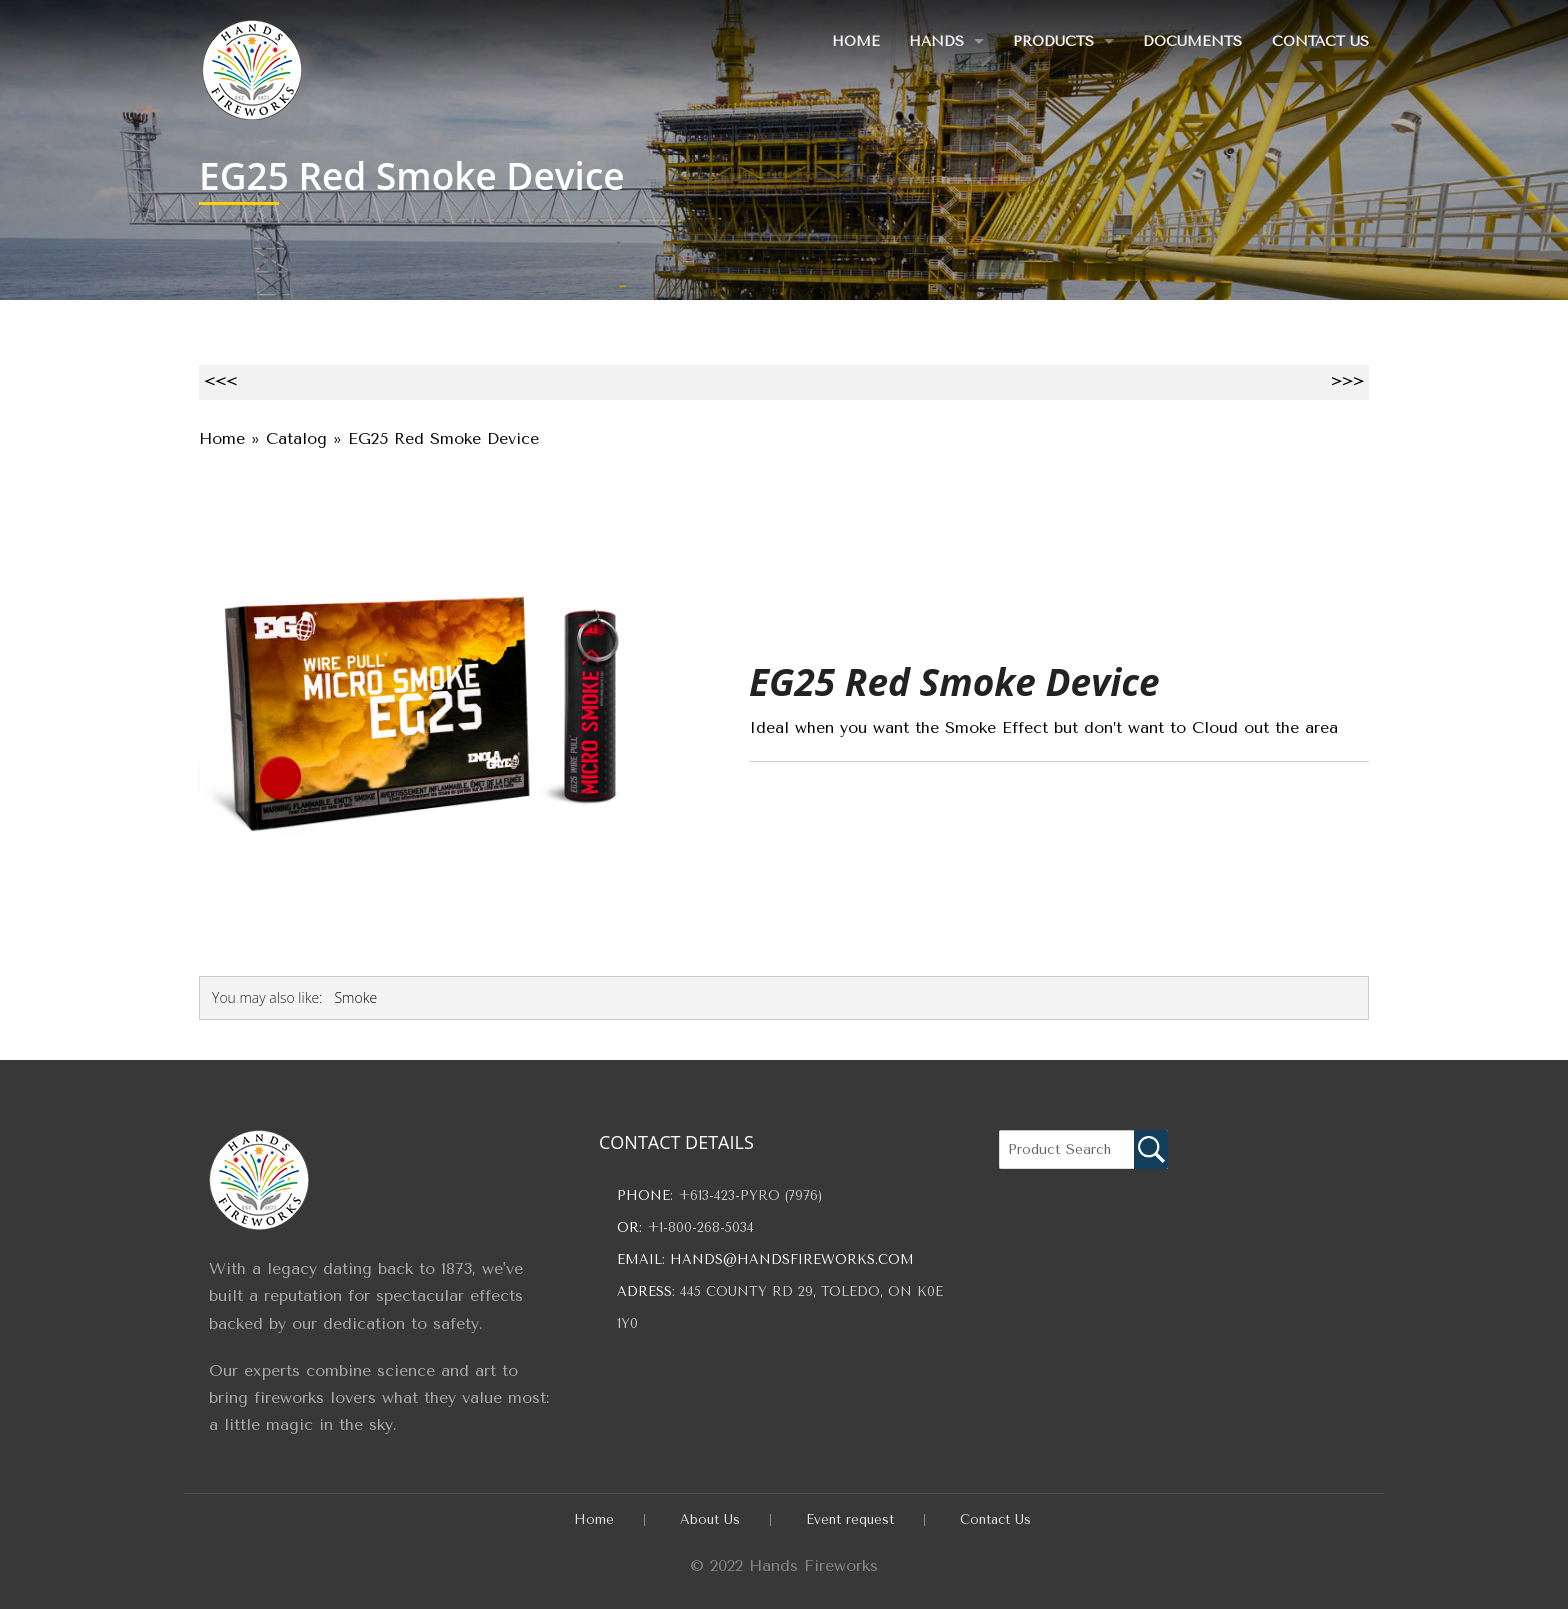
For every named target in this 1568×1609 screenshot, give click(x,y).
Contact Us (1320, 41)
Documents (1192, 41)
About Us (710, 1519)
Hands (934, 41)
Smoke (355, 997)
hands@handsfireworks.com (792, 1259)
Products (1052, 41)
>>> (1347, 381)
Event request (850, 1519)
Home (853, 41)
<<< (220, 381)
